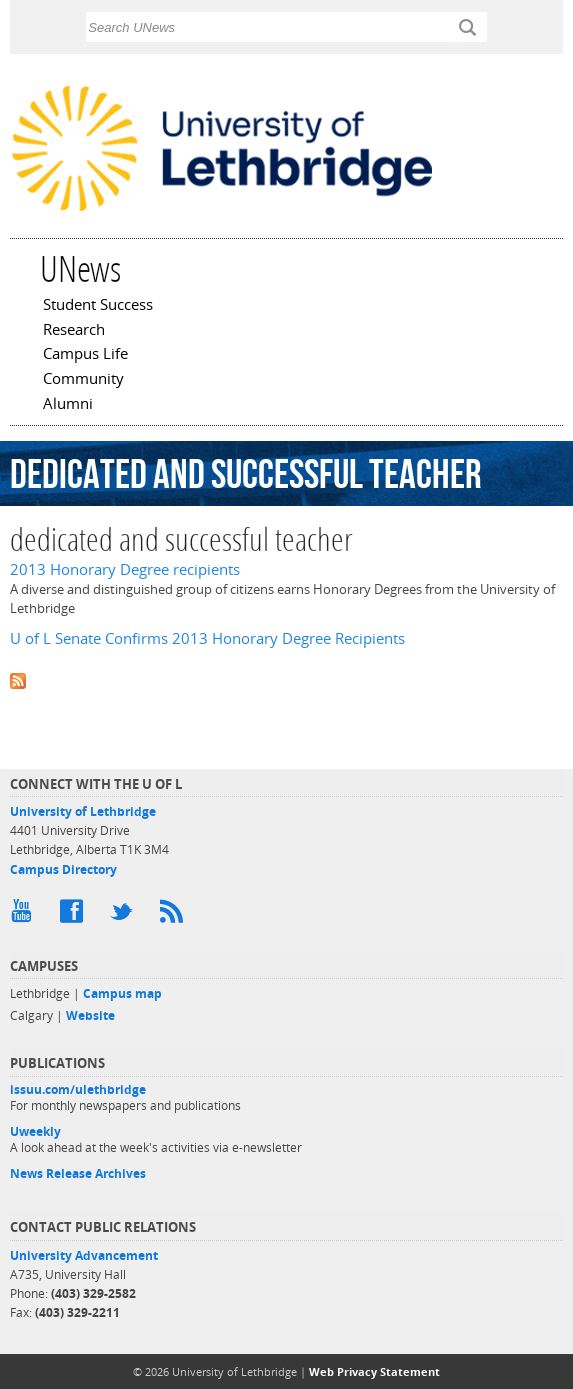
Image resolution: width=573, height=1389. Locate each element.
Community (83, 380)
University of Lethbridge (83, 811)
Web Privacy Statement (374, 1371)
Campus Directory (63, 869)
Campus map (122, 993)
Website (90, 1015)
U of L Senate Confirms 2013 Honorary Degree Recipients (207, 638)
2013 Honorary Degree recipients (125, 569)
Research (74, 331)
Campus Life (85, 355)
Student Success (98, 306)
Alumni (68, 405)
